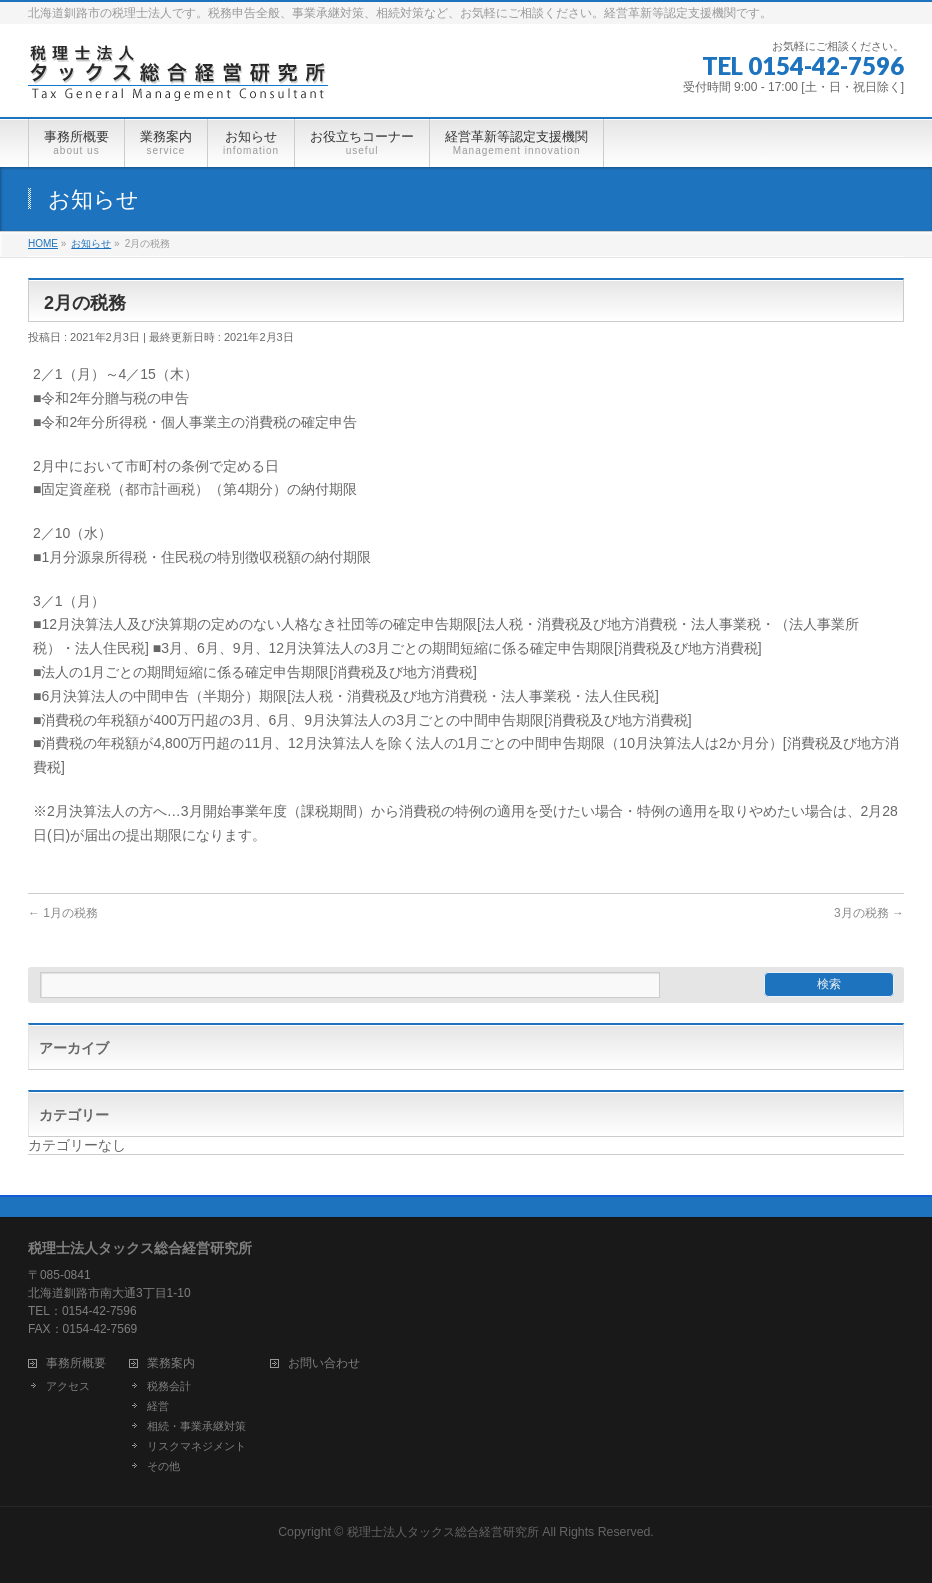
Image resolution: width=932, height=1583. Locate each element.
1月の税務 (63, 913)
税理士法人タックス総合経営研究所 (443, 1532)
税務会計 (169, 1386)
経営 (158, 1406)
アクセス (68, 1386)
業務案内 (171, 1363)
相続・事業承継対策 (196, 1426)
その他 (163, 1466)
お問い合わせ (324, 1363)
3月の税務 (869, 913)
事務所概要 (76, 1363)
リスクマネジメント (196, 1446)
